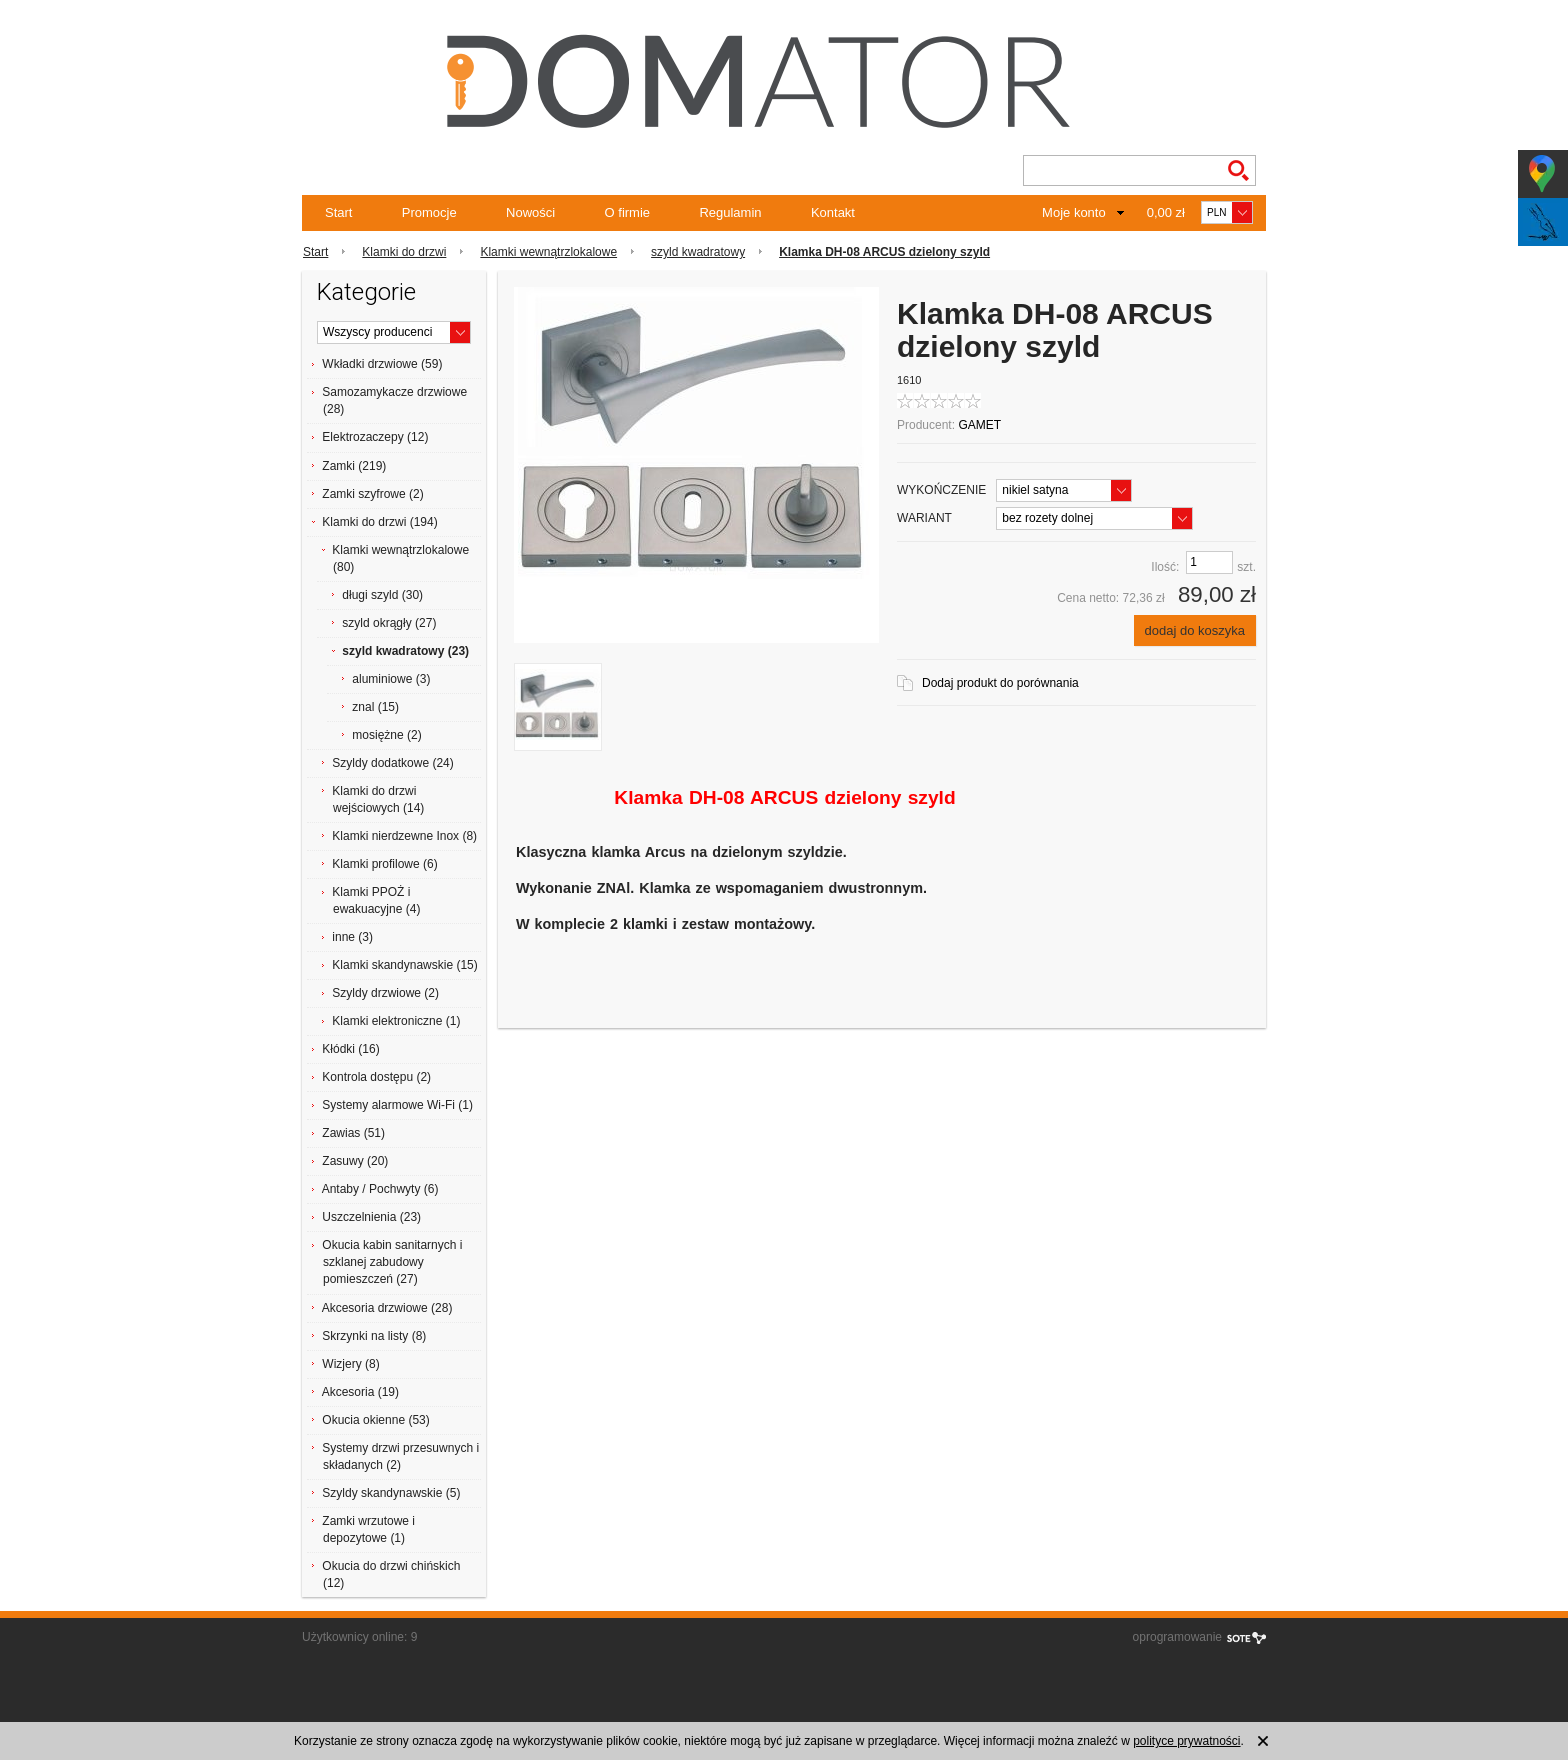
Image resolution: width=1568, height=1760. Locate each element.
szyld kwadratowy (698, 252)
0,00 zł (1166, 212)
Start (338, 212)
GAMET (979, 425)
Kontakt (833, 212)
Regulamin (730, 212)
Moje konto (1074, 212)
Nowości (530, 212)
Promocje (429, 212)
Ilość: (1165, 567)
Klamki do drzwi (404, 252)
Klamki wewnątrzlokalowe (548, 252)
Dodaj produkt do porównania (1000, 683)
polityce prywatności (1186, 1741)
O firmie (628, 212)
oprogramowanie (1177, 1637)
